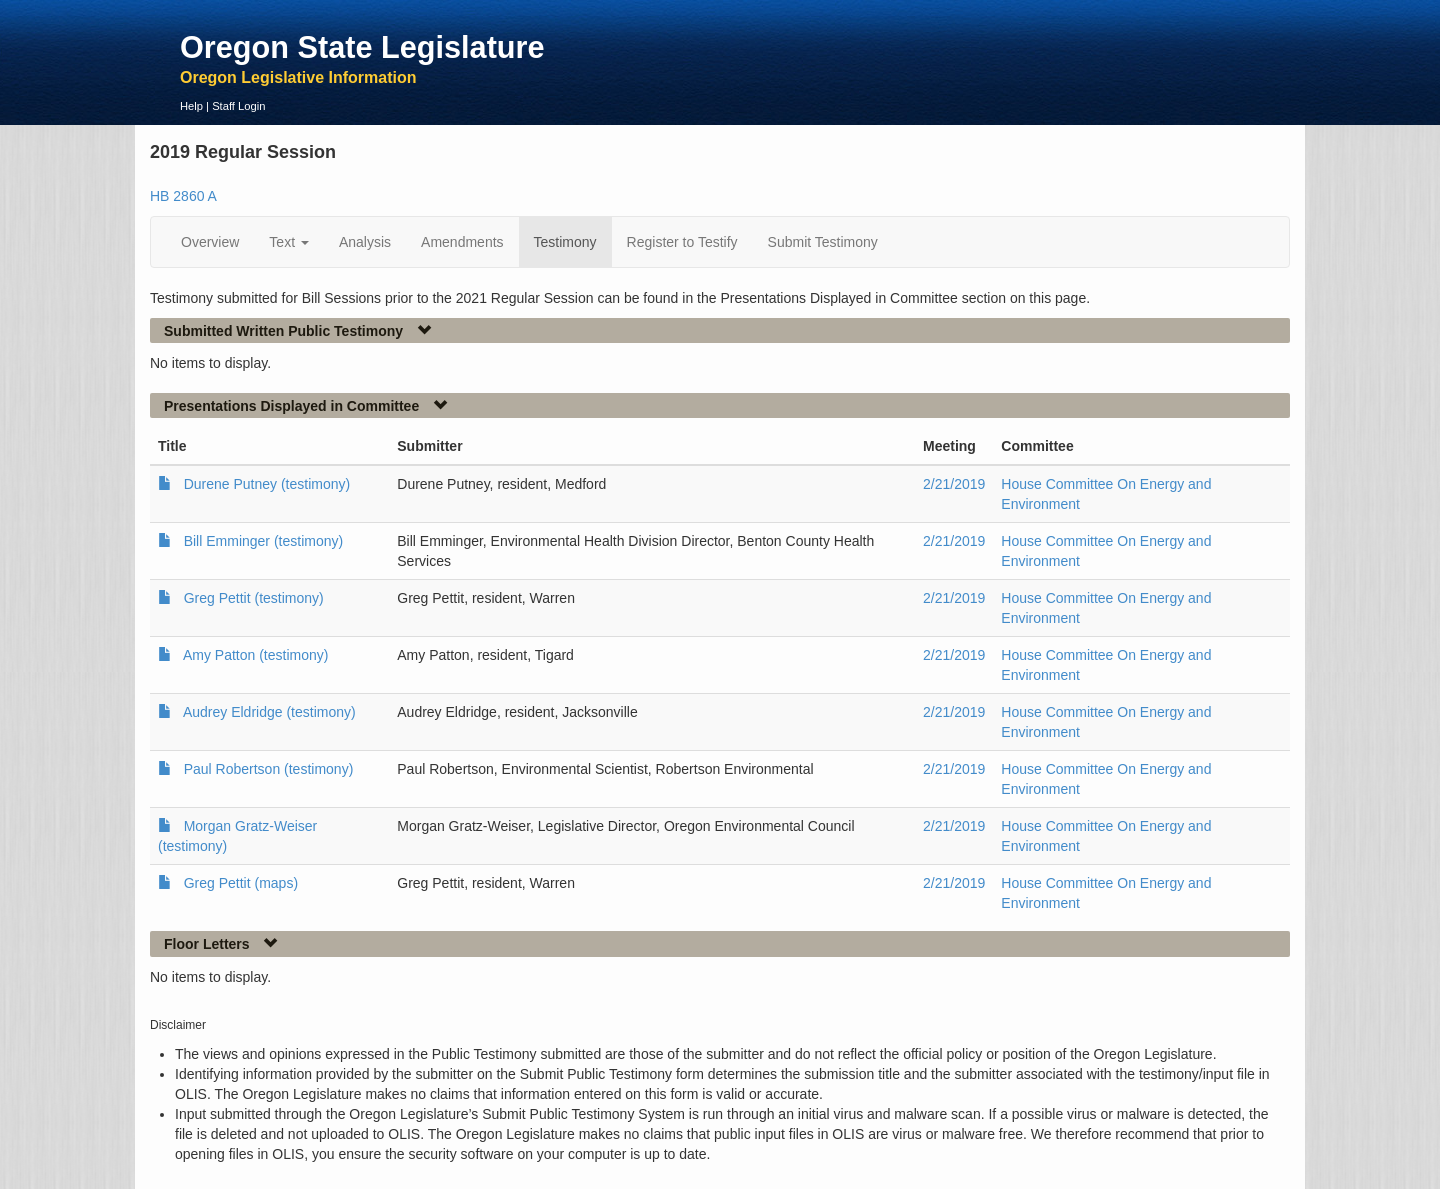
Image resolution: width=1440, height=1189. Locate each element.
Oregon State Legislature (362, 47)
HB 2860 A (183, 196)
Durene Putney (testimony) (267, 484)
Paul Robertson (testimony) (269, 769)
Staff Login (238, 106)
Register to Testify (682, 242)
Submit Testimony (823, 242)
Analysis (365, 242)
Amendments (462, 242)
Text (289, 242)
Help (191, 106)
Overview (210, 242)
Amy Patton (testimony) (256, 655)
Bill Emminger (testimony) (263, 541)
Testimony (565, 242)
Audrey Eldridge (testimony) (269, 712)
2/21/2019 (954, 484)
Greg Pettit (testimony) (254, 598)
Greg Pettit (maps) (241, 883)
